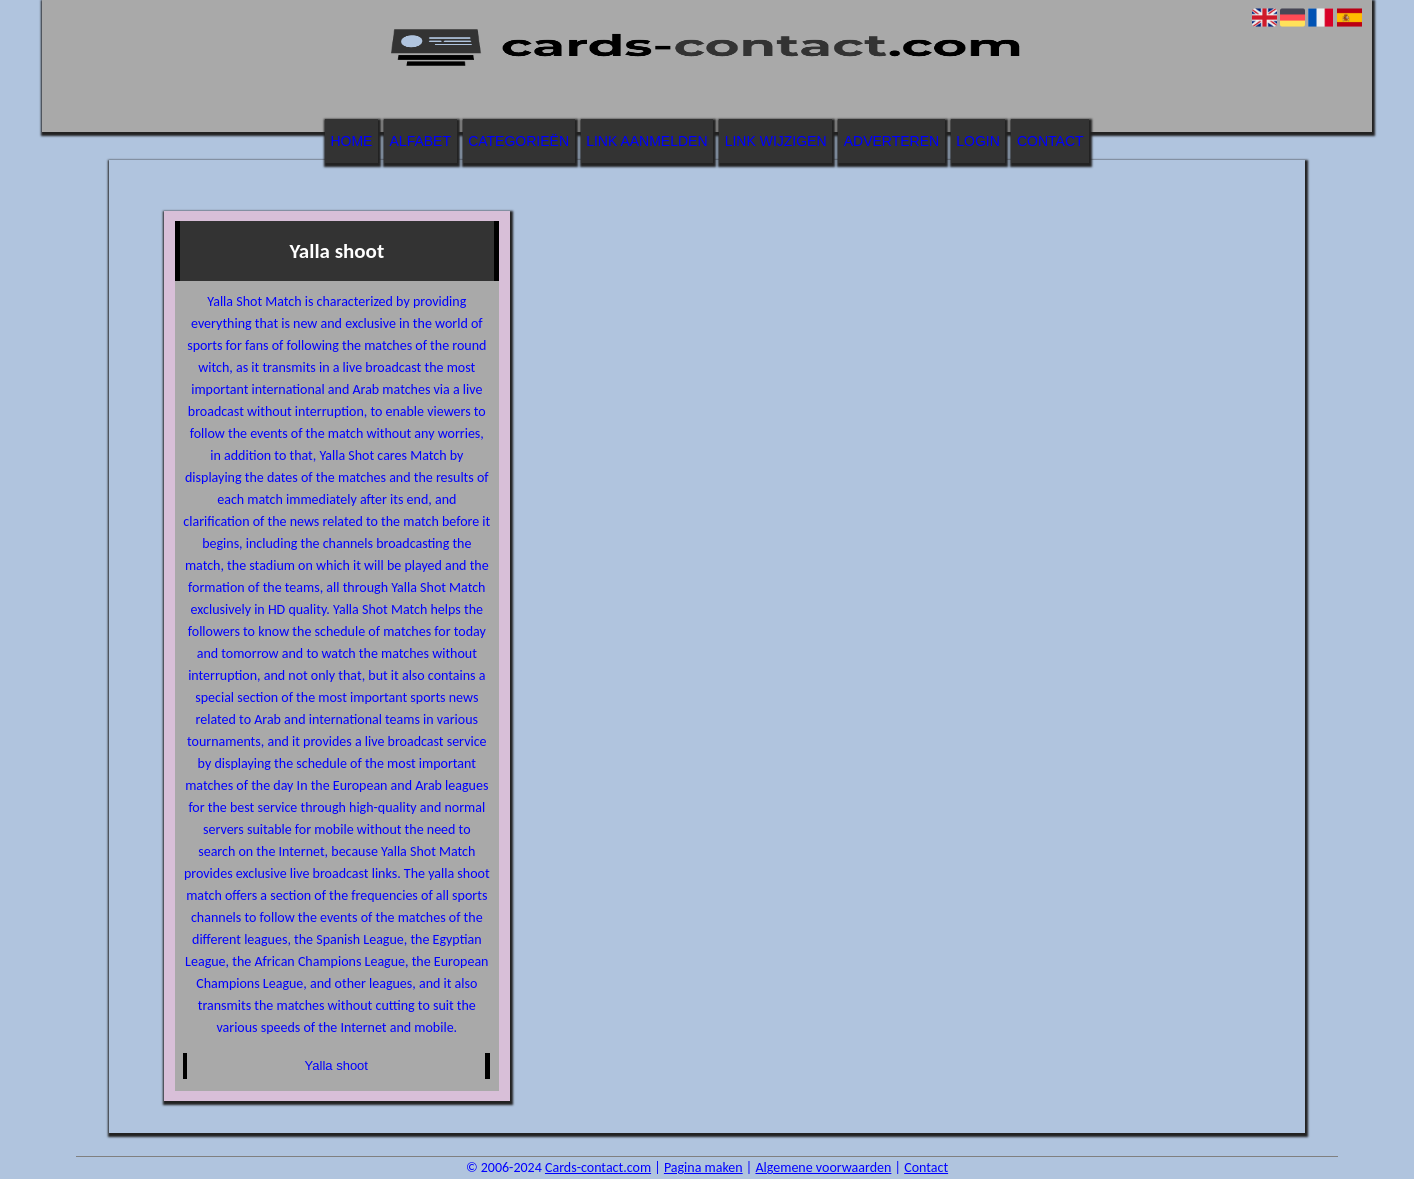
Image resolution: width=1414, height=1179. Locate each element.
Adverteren (891, 141)
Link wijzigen (776, 141)
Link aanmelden (646, 141)
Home (351, 141)
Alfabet (420, 141)
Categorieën (518, 141)
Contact (1050, 141)
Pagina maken (703, 1167)
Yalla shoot (336, 1065)
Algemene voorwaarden (823, 1167)
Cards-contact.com (598, 1167)
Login (978, 141)
